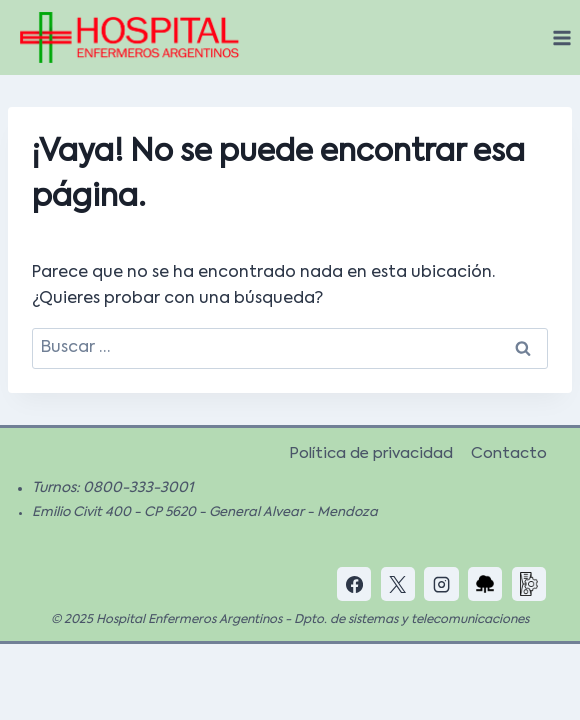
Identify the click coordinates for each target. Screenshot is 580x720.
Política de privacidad (371, 453)
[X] (398, 584)
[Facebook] (354, 584)
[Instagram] (441, 584)
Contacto (509, 453)
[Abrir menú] (561, 37)
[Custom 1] (485, 584)
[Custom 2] (529, 584)
